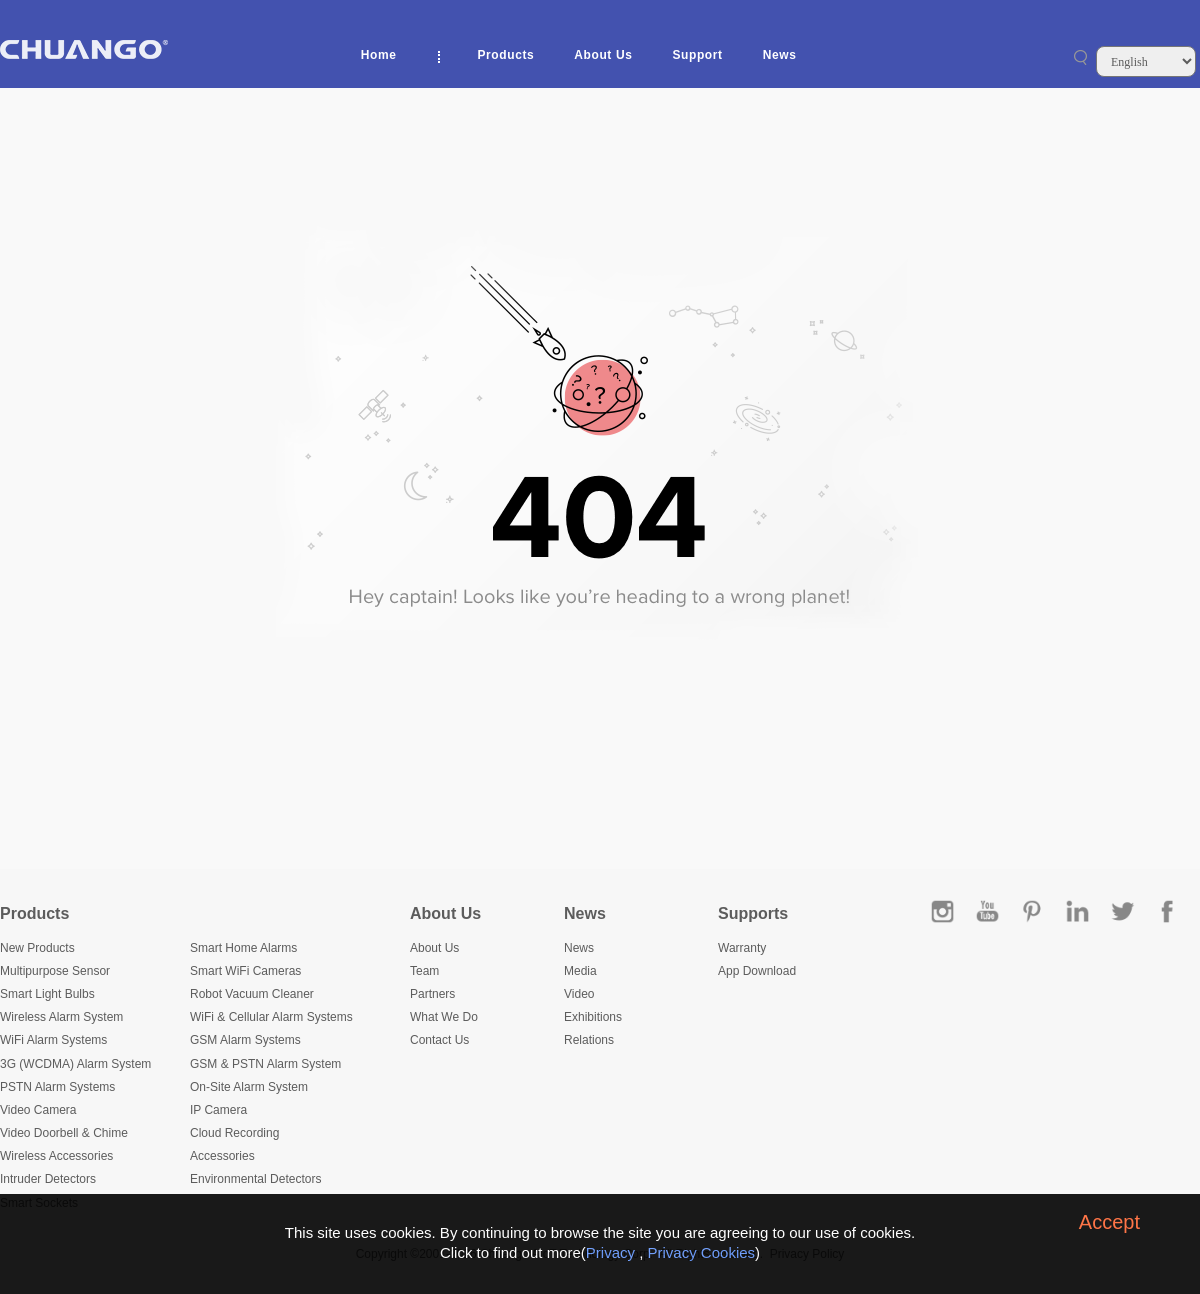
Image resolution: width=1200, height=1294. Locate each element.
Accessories (222, 1156)
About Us (603, 55)
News (780, 55)
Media (580, 971)
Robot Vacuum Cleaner (252, 994)
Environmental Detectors (255, 1179)
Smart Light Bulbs (47, 994)
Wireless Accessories (56, 1156)
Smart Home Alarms (243, 948)
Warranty (742, 948)
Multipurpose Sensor (55, 971)
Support (697, 55)
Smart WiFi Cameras (245, 971)
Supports (753, 913)
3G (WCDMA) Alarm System (75, 1064)
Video (579, 994)
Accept (1109, 1222)
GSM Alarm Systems (245, 1040)
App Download (757, 971)
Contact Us (439, 1040)
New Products (37, 948)
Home (379, 55)
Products (506, 55)
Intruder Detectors (48, 1179)
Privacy (610, 1252)
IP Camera (218, 1110)
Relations (589, 1040)
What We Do (444, 1017)
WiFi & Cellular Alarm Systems (271, 1017)
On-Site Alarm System (249, 1087)
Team (424, 971)
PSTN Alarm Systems (57, 1087)
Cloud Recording (234, 1133)
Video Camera (38, 1110)
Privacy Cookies (702, 1252)
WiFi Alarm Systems (53, 1040)
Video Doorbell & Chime (64, 1133)
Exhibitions (593, 1017)
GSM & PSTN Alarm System (265, 1064)
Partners (432, 994)
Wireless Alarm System (61, 1017)
